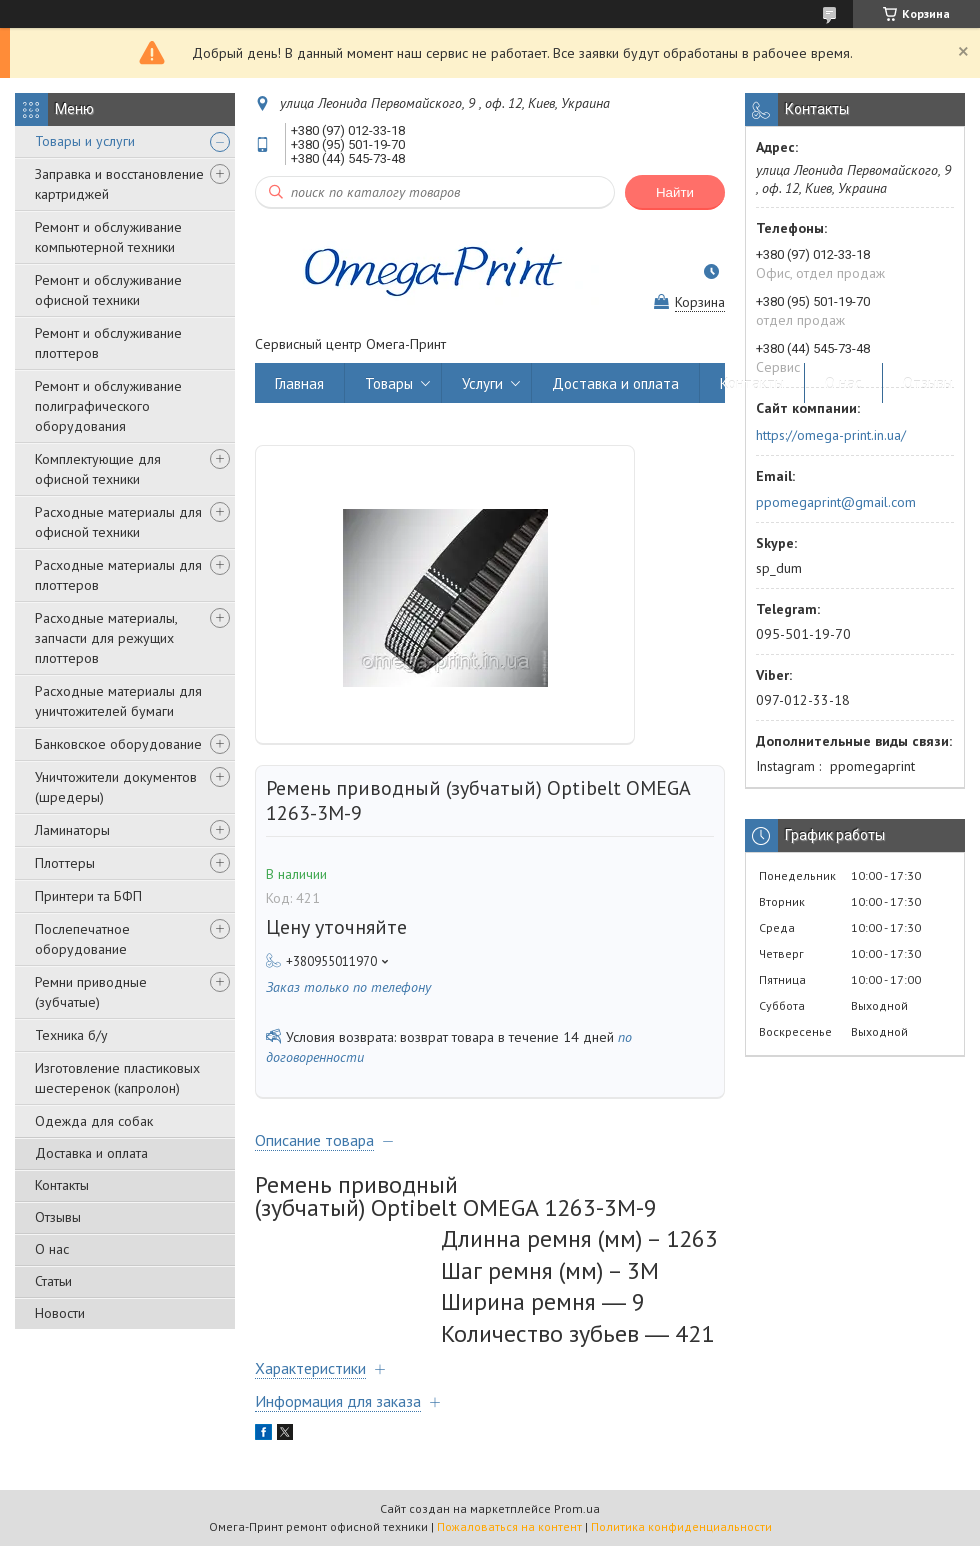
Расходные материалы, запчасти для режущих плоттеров (106, 638)
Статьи (53, 1281)
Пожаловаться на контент (509, 1526)
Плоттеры (65, 863)
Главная (299, 383)
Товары (389, 383)
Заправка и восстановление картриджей (119, 184)
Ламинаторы (72, 830)
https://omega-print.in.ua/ (831, 435)
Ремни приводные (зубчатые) (91, 992)
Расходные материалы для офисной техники (118, 522)
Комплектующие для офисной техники (98, 469)
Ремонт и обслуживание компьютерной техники (108, 237)
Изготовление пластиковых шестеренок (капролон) (117, 1078)
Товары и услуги (85, 141)
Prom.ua (577, 1508)
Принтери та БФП (88, 896)
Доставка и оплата (91, 1153)
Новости (60, 1313)
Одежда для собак (94, 1121)
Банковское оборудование (118, 744)
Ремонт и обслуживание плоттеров (108, 343)
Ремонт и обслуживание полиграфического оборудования (108, 406)
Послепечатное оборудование (82, 939)
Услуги (482, 383)
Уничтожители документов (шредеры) (116, 787)
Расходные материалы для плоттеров (118, 575)
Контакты (62, 1185)
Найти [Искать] (675, 192)
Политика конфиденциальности (681, 1526)
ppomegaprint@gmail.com (836, 502)
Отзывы (58, 1217)
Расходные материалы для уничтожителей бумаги (118, 701)
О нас (52, 1249)
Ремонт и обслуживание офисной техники (108, 290)
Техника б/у (71, 1035)
